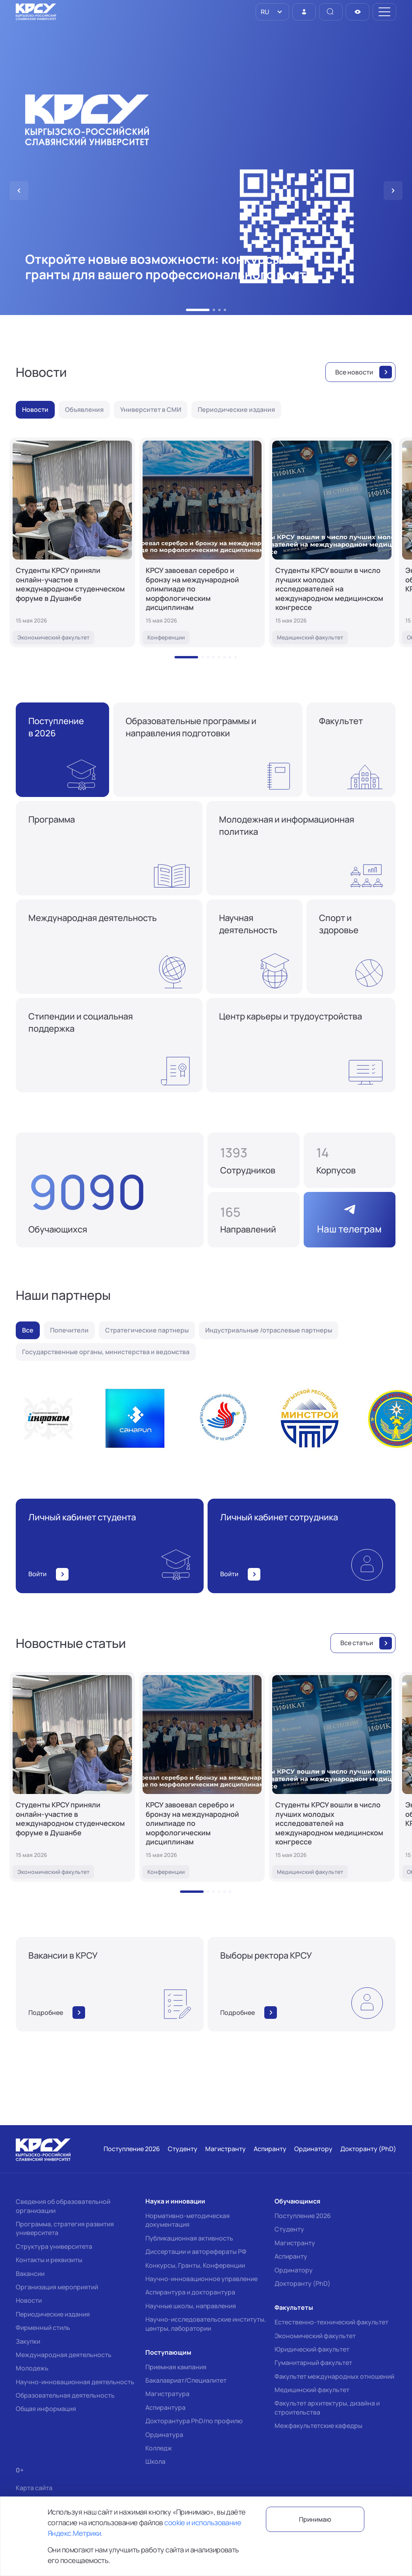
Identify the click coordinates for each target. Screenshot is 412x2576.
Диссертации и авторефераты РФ (196, 2251)
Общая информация (46, 2408)
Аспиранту (291, 2256)
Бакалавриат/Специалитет (185, 2380)
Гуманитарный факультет (313, 2362)
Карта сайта (34, 2488)
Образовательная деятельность (65, 2395)
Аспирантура (165, 2407)
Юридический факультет (312, 2349)
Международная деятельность (63, 2354)
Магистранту (295, 2243)
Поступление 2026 (303, 2215)
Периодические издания (53, 2314)
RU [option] (264, 11)
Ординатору (294, 2270)
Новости (29, 2300)
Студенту (289, 2229)
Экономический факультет (315, 2335)
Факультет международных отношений (334, 2376)
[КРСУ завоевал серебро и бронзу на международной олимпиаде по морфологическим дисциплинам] (202, 542)
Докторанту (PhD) (302, 2283)
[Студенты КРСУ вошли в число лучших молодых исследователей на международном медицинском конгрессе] (332, 542)
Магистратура (167, 2393)
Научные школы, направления (190, 2306)
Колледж (158, 2448)
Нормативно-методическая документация (187, 2220)
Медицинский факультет (312, 2389)
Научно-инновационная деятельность (75, 2382)
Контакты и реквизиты (49, 2259)
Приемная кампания (175, 2367)
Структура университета (54, 2246)
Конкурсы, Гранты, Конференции (195, 2265)
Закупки (28, 2341)
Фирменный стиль (43, 2327)
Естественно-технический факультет (331, 2322)
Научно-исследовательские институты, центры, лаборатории (205, 2323)
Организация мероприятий (57, 2287)
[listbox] (272, 11)
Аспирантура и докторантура (190, 2292)
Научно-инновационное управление (201, 2278)
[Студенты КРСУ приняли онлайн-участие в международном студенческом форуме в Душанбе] (72, 542)
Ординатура (164, 2434)
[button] (198, 310)
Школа (155, 2461)
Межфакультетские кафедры (318, 2425)
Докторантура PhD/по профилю (194, 2421)
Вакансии (30, 2273)
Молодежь (32, 2368)
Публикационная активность (189, 2238)
